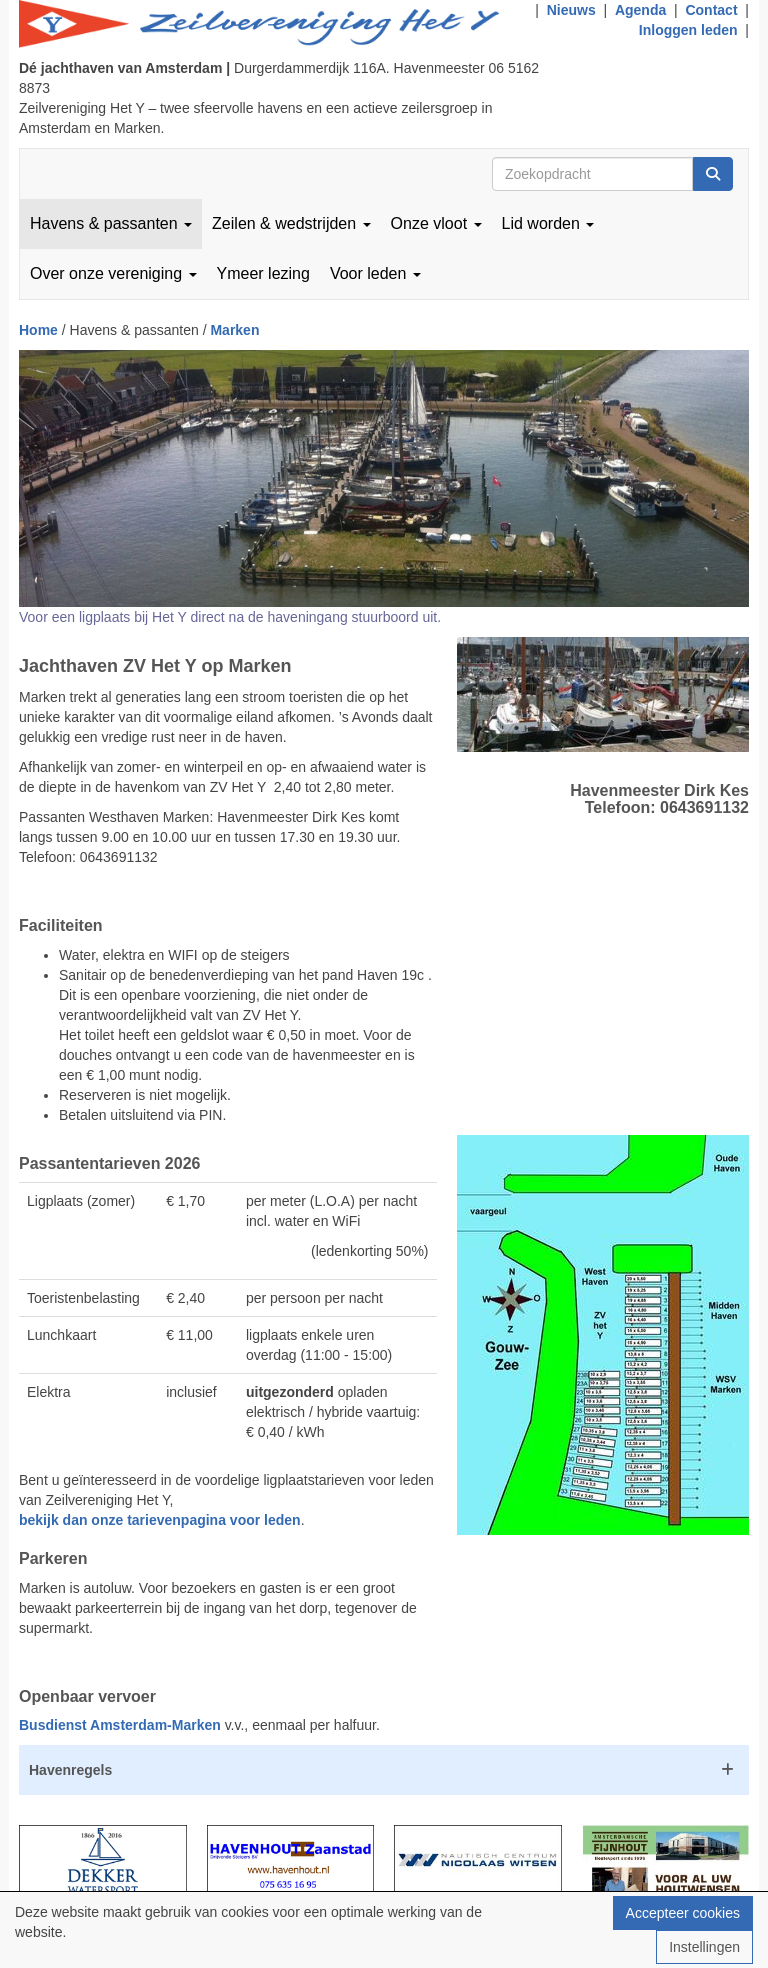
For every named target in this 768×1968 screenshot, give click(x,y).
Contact (711, 10)
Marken (234, 330)
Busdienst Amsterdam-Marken (120, 1725)
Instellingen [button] (704, 1947)
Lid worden (548, 223)
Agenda (640, 10)
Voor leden (375, 273)
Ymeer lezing (263, 273)
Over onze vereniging (113, 273)
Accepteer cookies (683, 1913)
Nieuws (571, 10)
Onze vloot (436, 223)
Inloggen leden (688, 30)
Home (38, 330)
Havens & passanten (111, 223)
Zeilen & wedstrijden (291, 223)
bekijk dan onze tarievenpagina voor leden (160, 1520)
